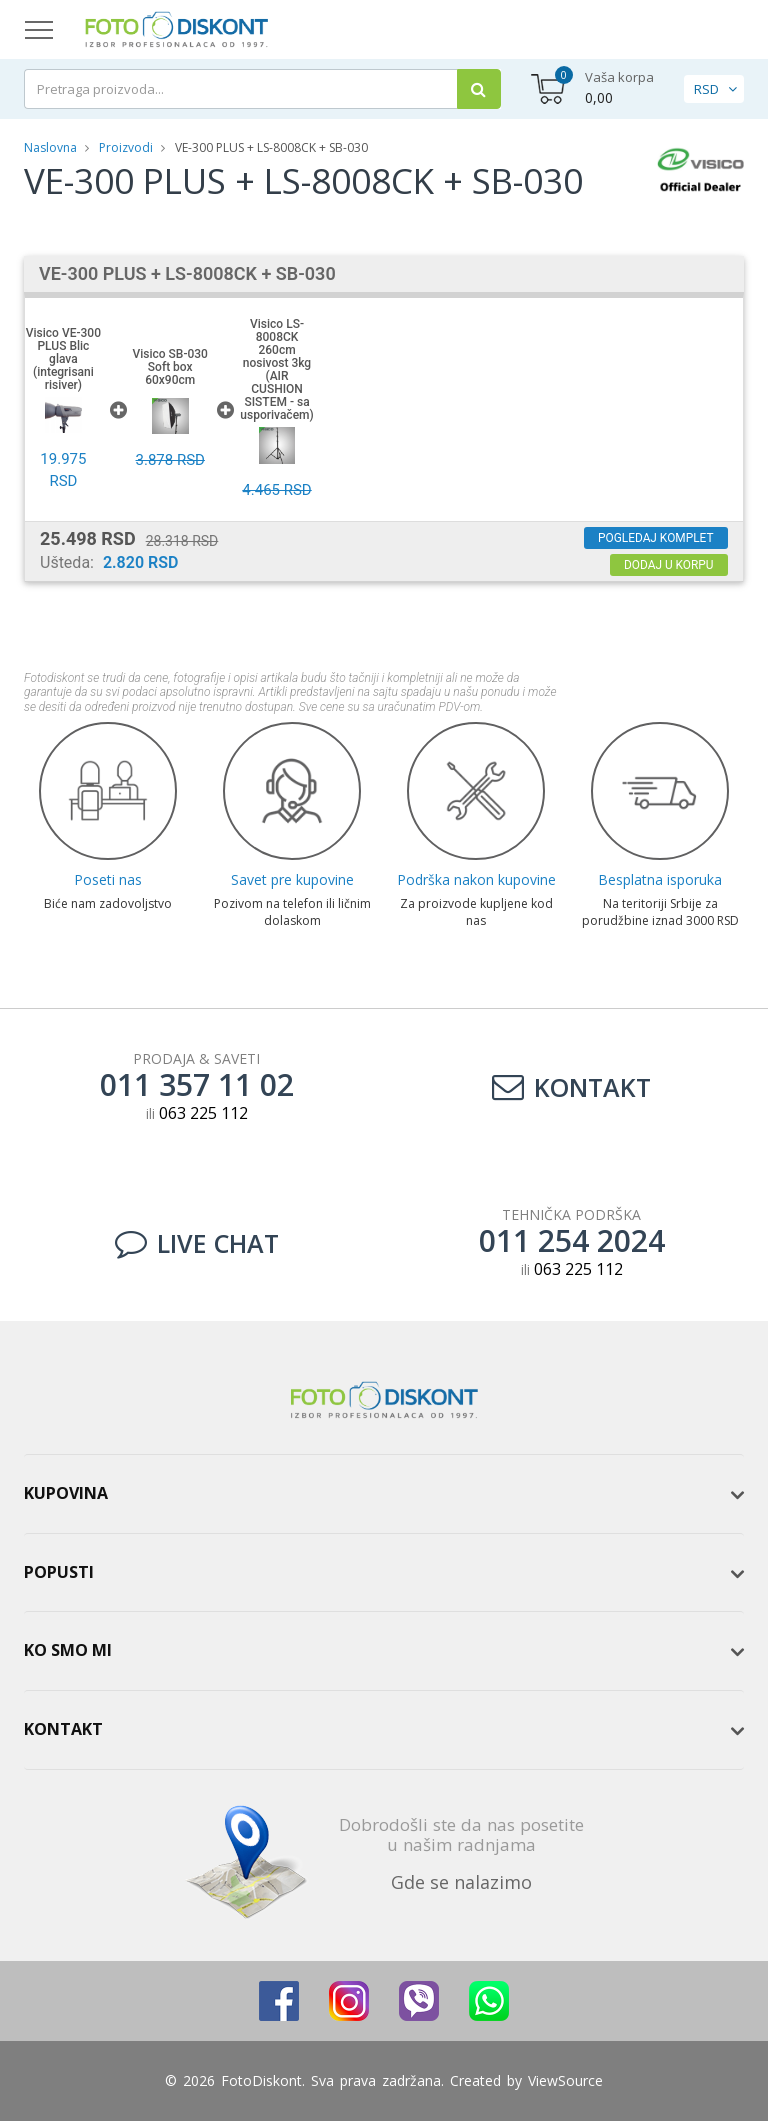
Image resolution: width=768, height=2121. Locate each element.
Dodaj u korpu (668, 565)
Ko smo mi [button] (68, 1650)
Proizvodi (127, 147)
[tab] (384, 1494)
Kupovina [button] (66, 1493)
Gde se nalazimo (461, 1882)
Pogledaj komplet (654, 538)
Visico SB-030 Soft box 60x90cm (169, 367)
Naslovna (50, 147)
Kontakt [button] (63, 1729)
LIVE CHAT (197, 1243)
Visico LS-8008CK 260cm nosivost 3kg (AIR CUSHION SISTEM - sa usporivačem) (276, 370)
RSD (706, 89)
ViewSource (565, 2080)
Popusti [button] (59, 1572)
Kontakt (571, 1087)
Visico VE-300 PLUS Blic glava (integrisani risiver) (63, 359)
